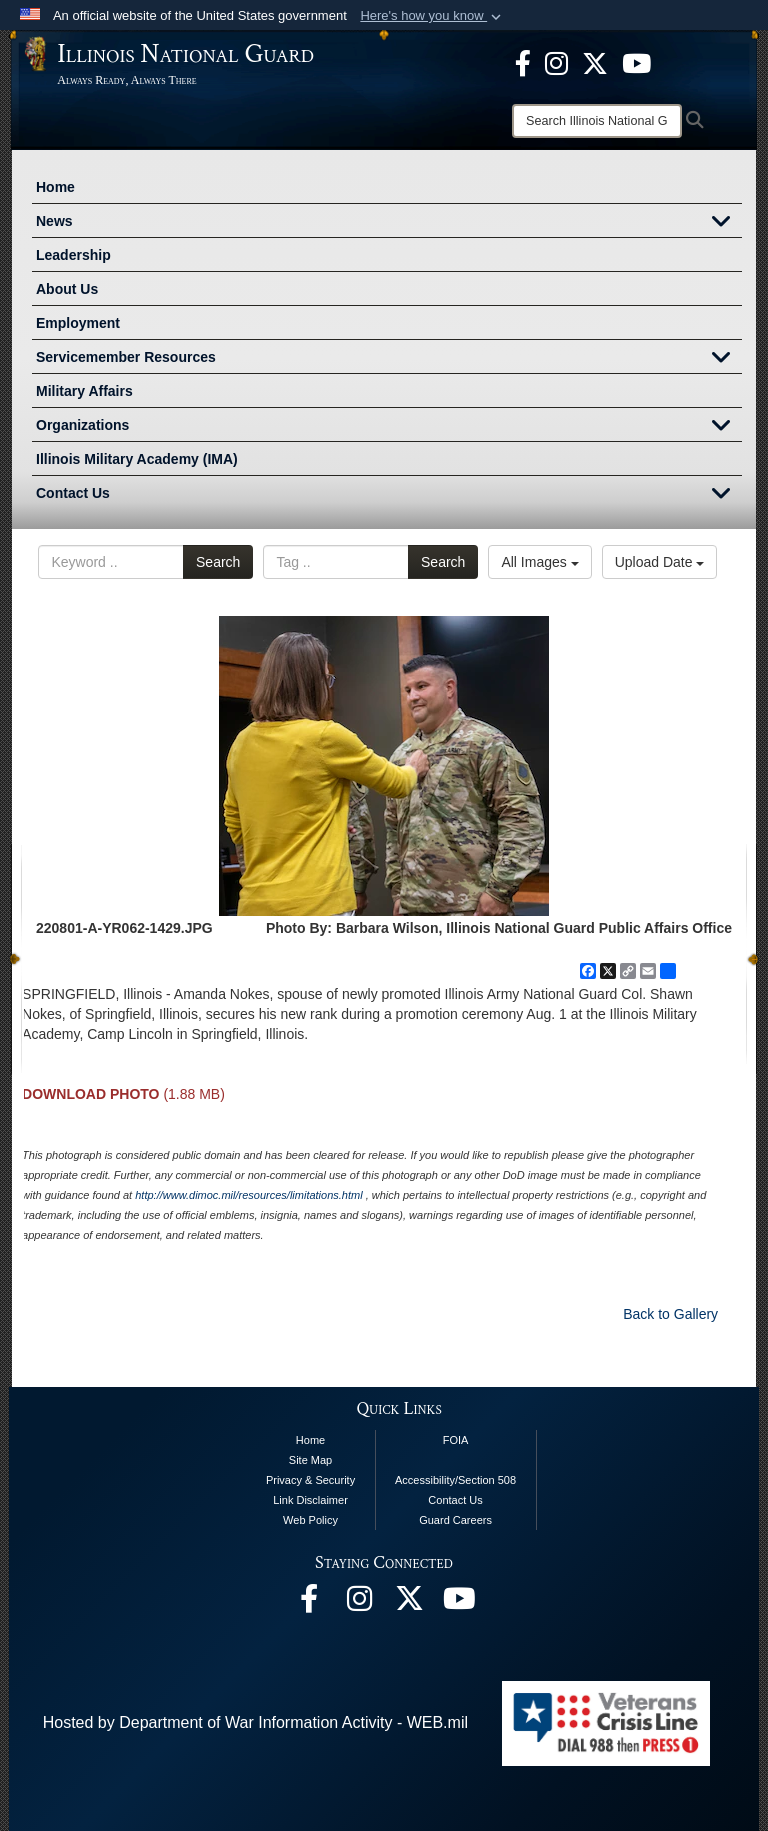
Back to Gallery (670, 1314)
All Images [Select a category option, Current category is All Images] (539, 562)
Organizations (389, 427)
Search (218, 562)
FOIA (456, 1440)
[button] (432, 16)
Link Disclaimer (310, 1500)
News (389, 223)
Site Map (310, 1460)
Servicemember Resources (389, 359)
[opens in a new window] (595, 62)
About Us (67, 289)
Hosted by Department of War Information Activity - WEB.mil (255, 1722)
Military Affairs (84, 391)
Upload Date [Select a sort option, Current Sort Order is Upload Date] (660, 562)
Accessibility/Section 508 (455, 1480)
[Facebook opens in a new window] (523, 62)
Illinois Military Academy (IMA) (137, 459)
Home (55, 187)
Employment (78, 323)
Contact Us (389, 495)
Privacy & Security (310, 1480)
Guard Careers (455, 1520)
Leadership (73, 255)
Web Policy (310, 1520)
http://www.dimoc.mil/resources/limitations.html (248, 1195)
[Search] (597, 121)
